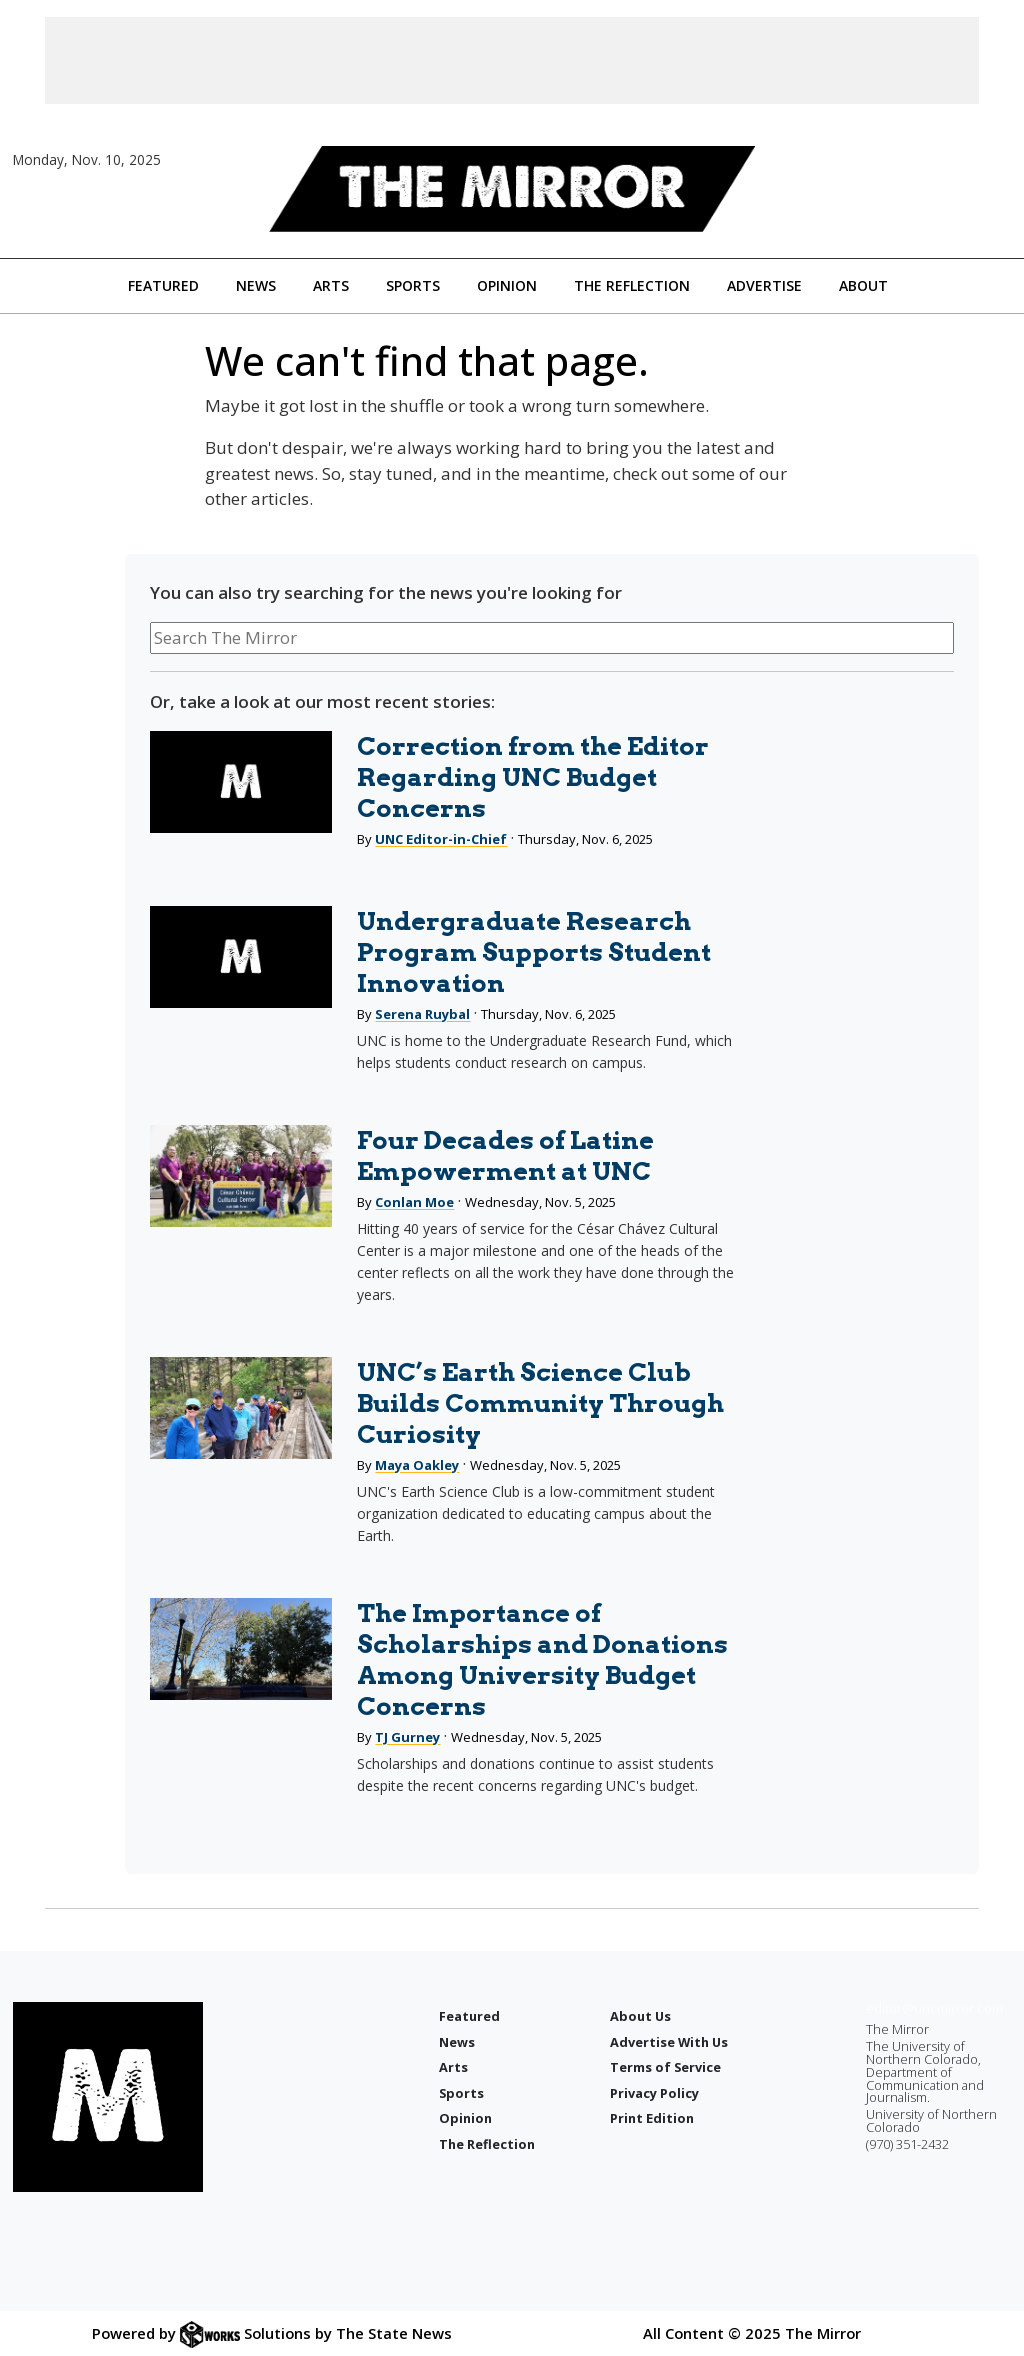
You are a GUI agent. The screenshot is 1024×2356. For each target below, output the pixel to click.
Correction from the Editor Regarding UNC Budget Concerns (533, 777)
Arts (331, 285)
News (256, 285)
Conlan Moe (414, 1202)
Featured (163, 285)
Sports (413, 285)
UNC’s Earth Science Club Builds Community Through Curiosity (540, 1403)
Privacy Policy (654, 2093)
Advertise (764, 285)
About (863, 285)
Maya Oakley (417, 1465)
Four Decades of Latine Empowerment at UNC (505, 1155)
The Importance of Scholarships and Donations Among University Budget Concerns (542, 1659)
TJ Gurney (407, 1737)
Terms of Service (665, 2067)
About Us (640, 2016)
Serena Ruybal (422, 1014)
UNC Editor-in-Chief (441, 839)
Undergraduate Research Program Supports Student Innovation (534, 952)
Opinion (507, 285)
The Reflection (632, 285)
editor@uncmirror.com (934, 2008)
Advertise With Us (669, 2042)
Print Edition (652, 2118)
